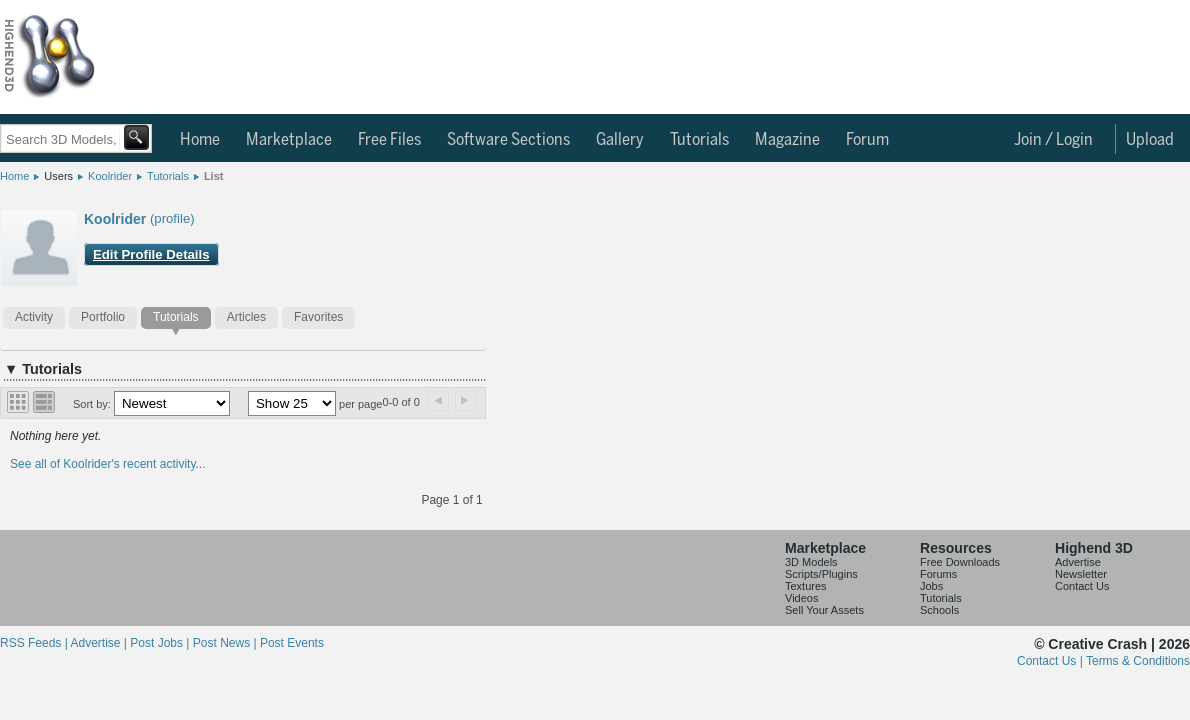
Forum (867, 140)
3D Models (811, 562)
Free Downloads (960, 562)
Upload (1150, 140)
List (214, 176)
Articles (246, 317)
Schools (939, 610)
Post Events (292, 643)
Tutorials (699, 140)
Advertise (1078, 562)
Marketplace (289, 140)
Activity (34, 317)
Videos (801, 598)
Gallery (620, 140)
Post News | (226, 643)
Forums (938, 574)
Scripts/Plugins (821, 574)
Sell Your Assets (824, 610)
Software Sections (508, 140)
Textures (806, 586)
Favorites (318, 317)
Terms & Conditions (1138, 661)
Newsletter (1081, 574)
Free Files (389, 140)
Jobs (931, 586)
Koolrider (110, 176)
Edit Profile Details (151, 254)
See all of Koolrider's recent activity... (108, 464)
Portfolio (103, 317)
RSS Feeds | (35, 643)
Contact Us (1082, 586)
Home (200, 140)
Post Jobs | (161, 643)
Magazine (787, 140)
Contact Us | (1051, 661)
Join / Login (1053, 140)
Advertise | (100, 643)
